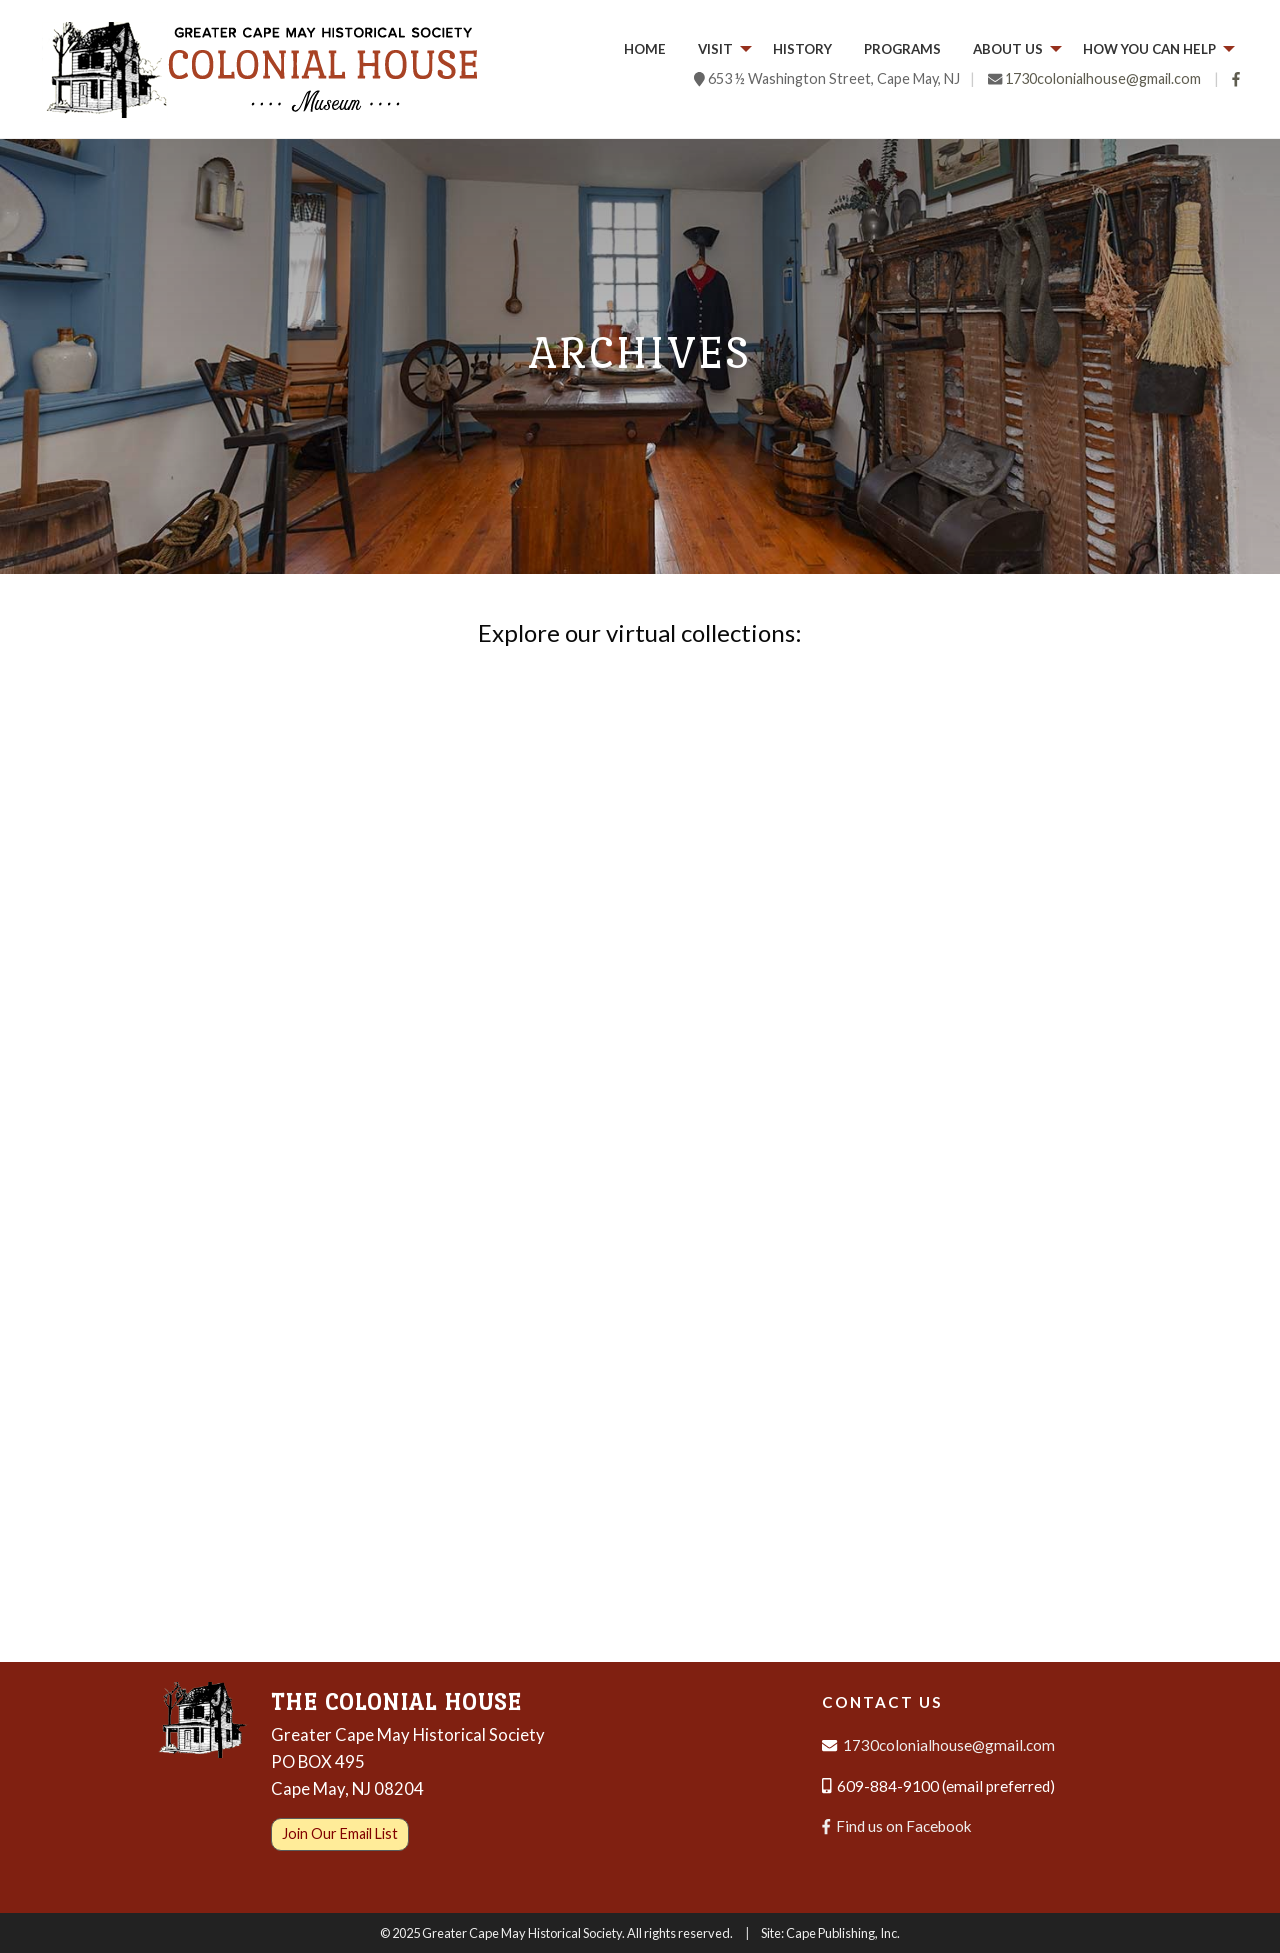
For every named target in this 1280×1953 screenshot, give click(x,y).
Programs (902, 49)
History (802, 49)
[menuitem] (645, 50)
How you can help (1149, 49)
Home (645, 49)
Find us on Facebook (897, 1826)
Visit (715, 49)
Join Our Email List (340, 1833)
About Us (1008, 49)
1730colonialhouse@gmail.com (1103, 78)
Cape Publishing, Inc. (843, 1933)
